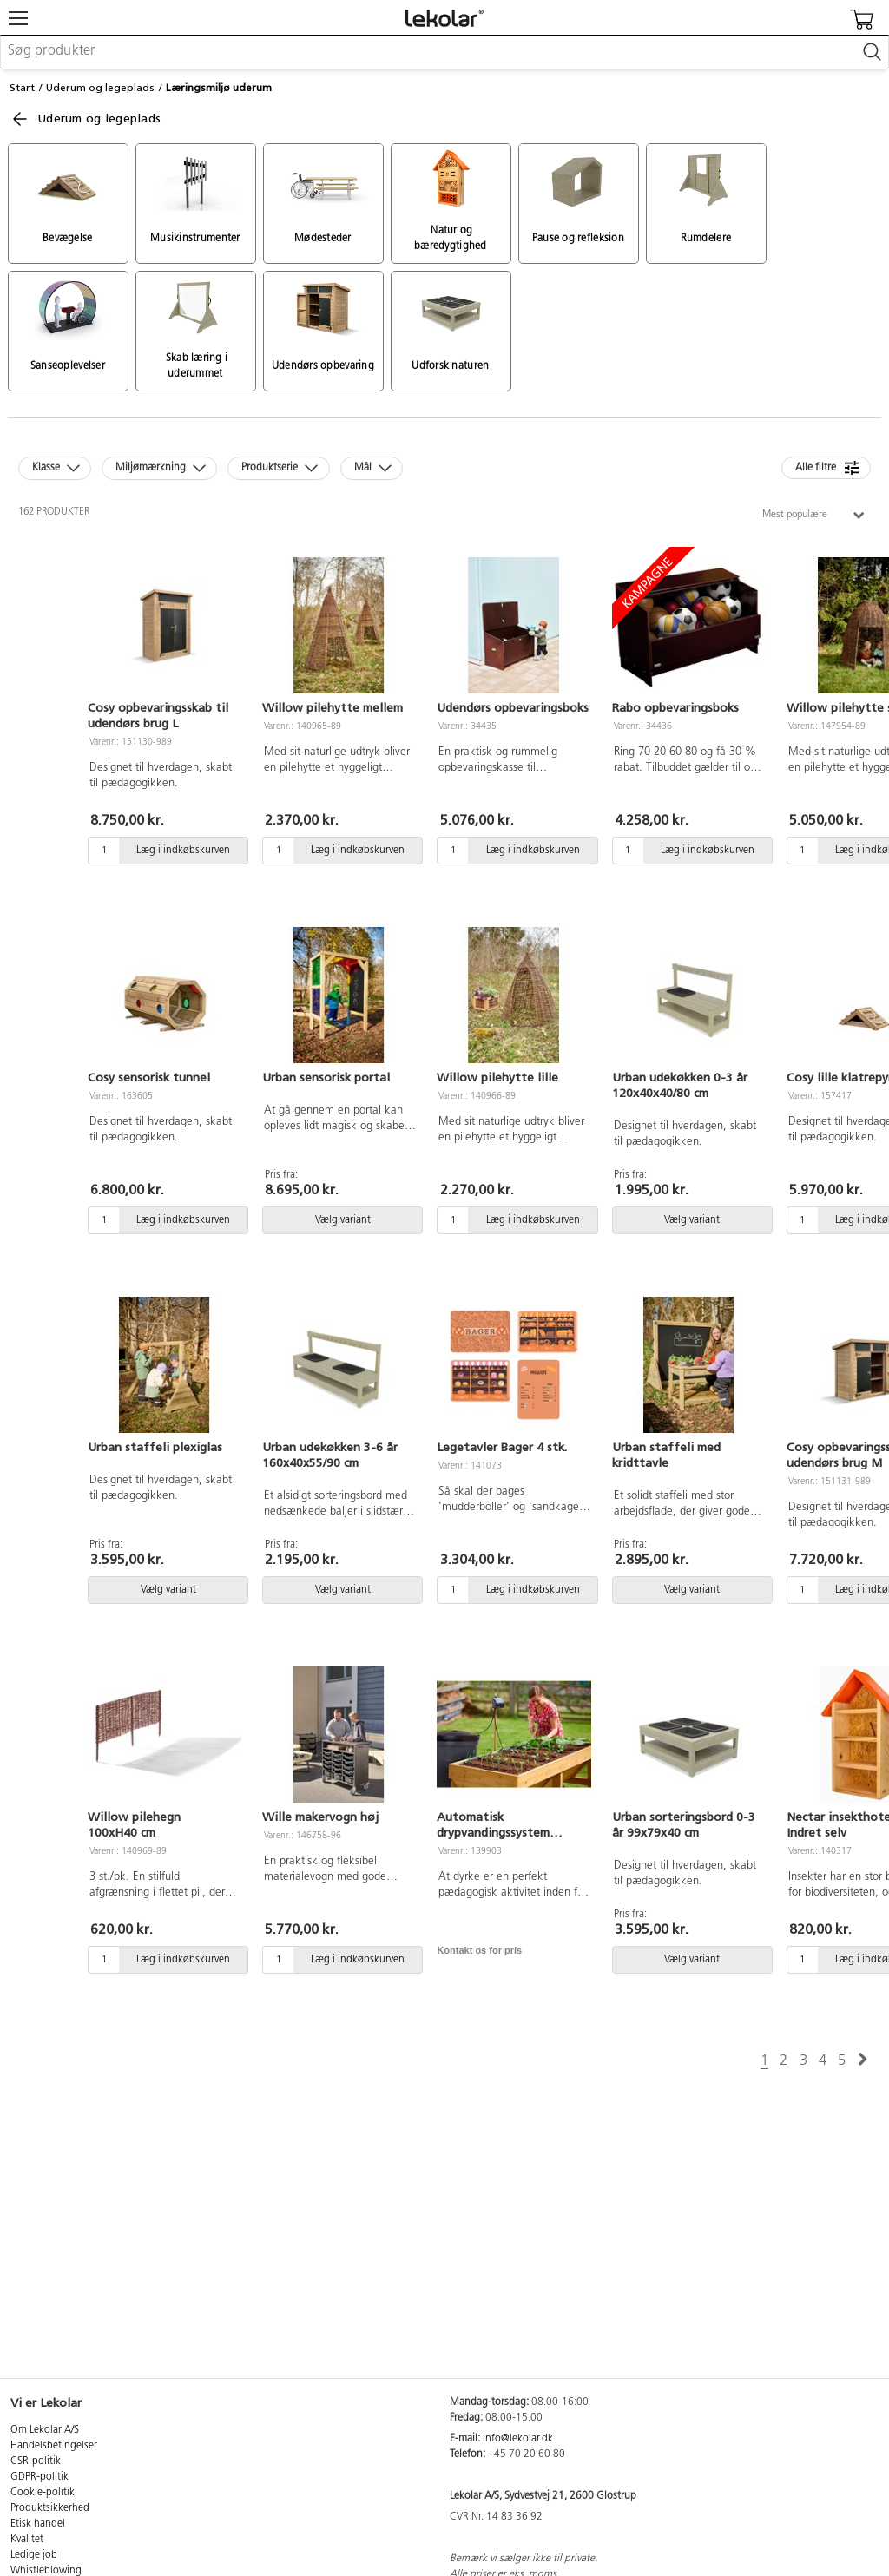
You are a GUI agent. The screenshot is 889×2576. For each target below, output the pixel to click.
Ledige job (33, 2555)
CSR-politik (35, 2461)
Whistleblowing (46, 2571)
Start (22, 88)
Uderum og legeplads (100, 88)
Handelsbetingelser (53, 2446)
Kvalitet (26, 2539)
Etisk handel (37, 2524)
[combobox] (444, 52)
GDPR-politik (39, 2477)
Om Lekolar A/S (44, 2430)
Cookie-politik (42, 2492)
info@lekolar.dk (518, 2439)
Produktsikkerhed (49, 2508)
